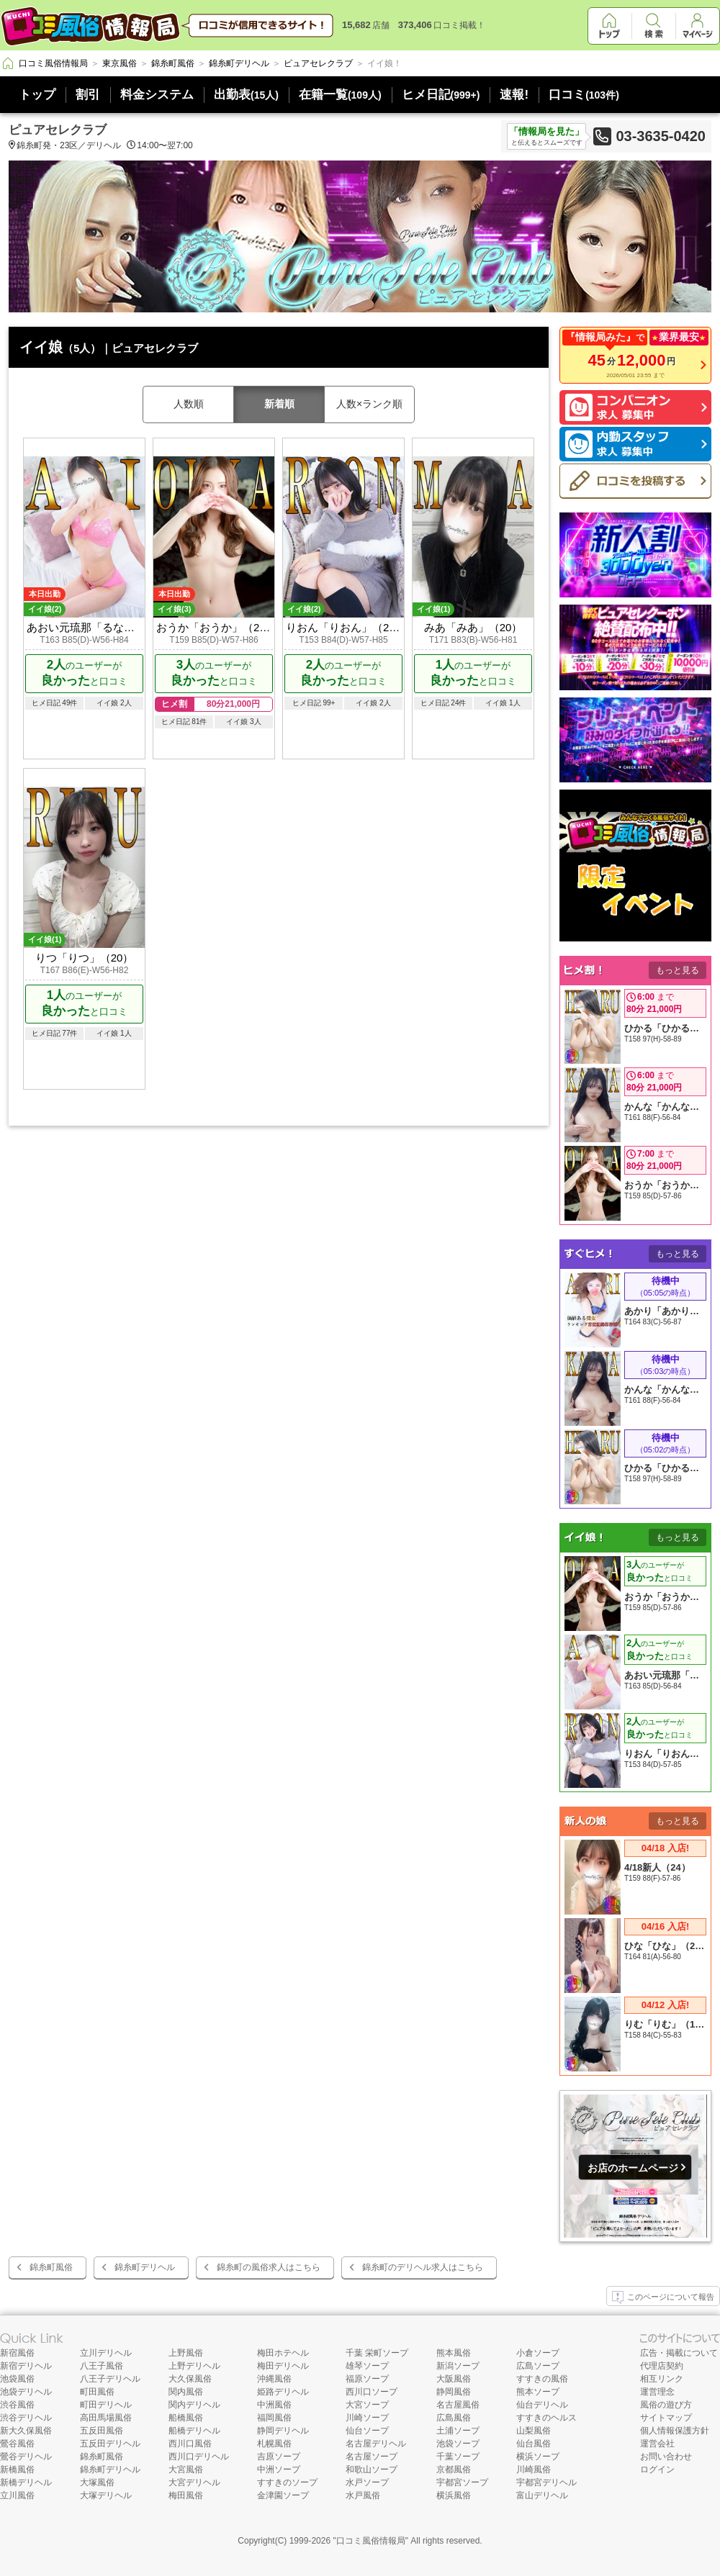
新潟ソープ (458, 2366)
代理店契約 (661, 2366)
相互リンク (661, 2379)
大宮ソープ (367, 2405)
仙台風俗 (533, 2444)
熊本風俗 (453, 2353)
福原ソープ (367, 2379)
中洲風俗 (274, 2405)
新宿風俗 (17, 2353)
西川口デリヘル (198, 2456)
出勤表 (246, 94)
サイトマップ (666, 2418)
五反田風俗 (101, 2431)
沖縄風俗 (274, 2379)
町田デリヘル (106, 2405)
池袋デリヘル (26, 2392)
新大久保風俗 (26, 2431)
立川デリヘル (106, 2353)
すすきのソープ (287, 2482)
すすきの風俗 (542, 2379)
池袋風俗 (17, 2379)
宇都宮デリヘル (546, 2482)
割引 (88, 94)
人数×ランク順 (369, 404)
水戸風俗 (363, 2495)
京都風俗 (453, 2469)
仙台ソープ (367, 2431)
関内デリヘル (194, 2405)
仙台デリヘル (542, 2405)
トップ (37, 94)
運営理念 (657, 2392)
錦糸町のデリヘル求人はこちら (422, 2267)
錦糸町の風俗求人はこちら (268, 2267)
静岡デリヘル (283, 2431)
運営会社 (657, 2444)
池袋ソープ (458, 2444)
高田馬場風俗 (106, 2418)
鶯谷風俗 (17, 2444)
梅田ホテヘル (283, 2353)
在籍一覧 (340, 94)
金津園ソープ (283, 2495)
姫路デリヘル (283, 2392)
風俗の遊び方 (666, 2405)
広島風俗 (453, 2418)
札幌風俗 (274, 2444)
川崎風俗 (533, 2469)
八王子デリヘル (110, 2379)
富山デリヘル (542, 2495)
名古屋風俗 (458, 2405)
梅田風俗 (185, 2495)
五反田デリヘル (110, 2444)
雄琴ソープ (367, 2366)
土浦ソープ (458, 2431)
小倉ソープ (537, 2353)
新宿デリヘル (26, 2366)
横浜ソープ (537, 2456)
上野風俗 (185, 2353)
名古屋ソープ (371, 2456)
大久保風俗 (190, 2379)
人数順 (189, 404)
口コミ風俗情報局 (370, 2541)
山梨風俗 (533, 2431)
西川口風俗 (190, 2444)
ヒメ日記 (441, 94)
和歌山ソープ (371, 2469)
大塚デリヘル (106, 2495)
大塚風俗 (97, 2482)
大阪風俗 (453, 2379)
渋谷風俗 (17, 2405)
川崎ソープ (367, 2418)
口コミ (584, 94)
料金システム (157, 94)
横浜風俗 (453, 2495)
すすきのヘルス (546, 2418)
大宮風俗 (185, 2469)
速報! (514, 94)
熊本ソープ (537, 2392)
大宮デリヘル (194, 2482)
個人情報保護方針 (674, 2431)
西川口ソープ (371, 2392)
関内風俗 (185, 2392)
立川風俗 (17, 2495)
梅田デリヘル (283, 2366)
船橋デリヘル (194, 2431)
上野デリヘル (194, 2366)
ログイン (657, 2469)
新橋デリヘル (26, 2482)
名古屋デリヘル (376, 2444)
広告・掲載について (679, 2353)
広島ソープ (537, 2366)
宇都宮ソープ (462, 2482)
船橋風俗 (185, 2418)
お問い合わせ (666, 2456)
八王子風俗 (101, 2366)
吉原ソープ (278, 2456)
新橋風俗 (17, 2469)
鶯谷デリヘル (26, 2456)
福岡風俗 (274, 2418)
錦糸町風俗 (51, 2267)
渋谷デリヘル (26, 2418)
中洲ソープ (278, 2469)
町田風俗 (97, 2392)
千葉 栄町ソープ (377, 2353)
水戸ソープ (367, 2482)
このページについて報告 (663, 2297)
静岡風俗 (453, 2392)
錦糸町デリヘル (144, 2267)
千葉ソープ (458, 2456)
